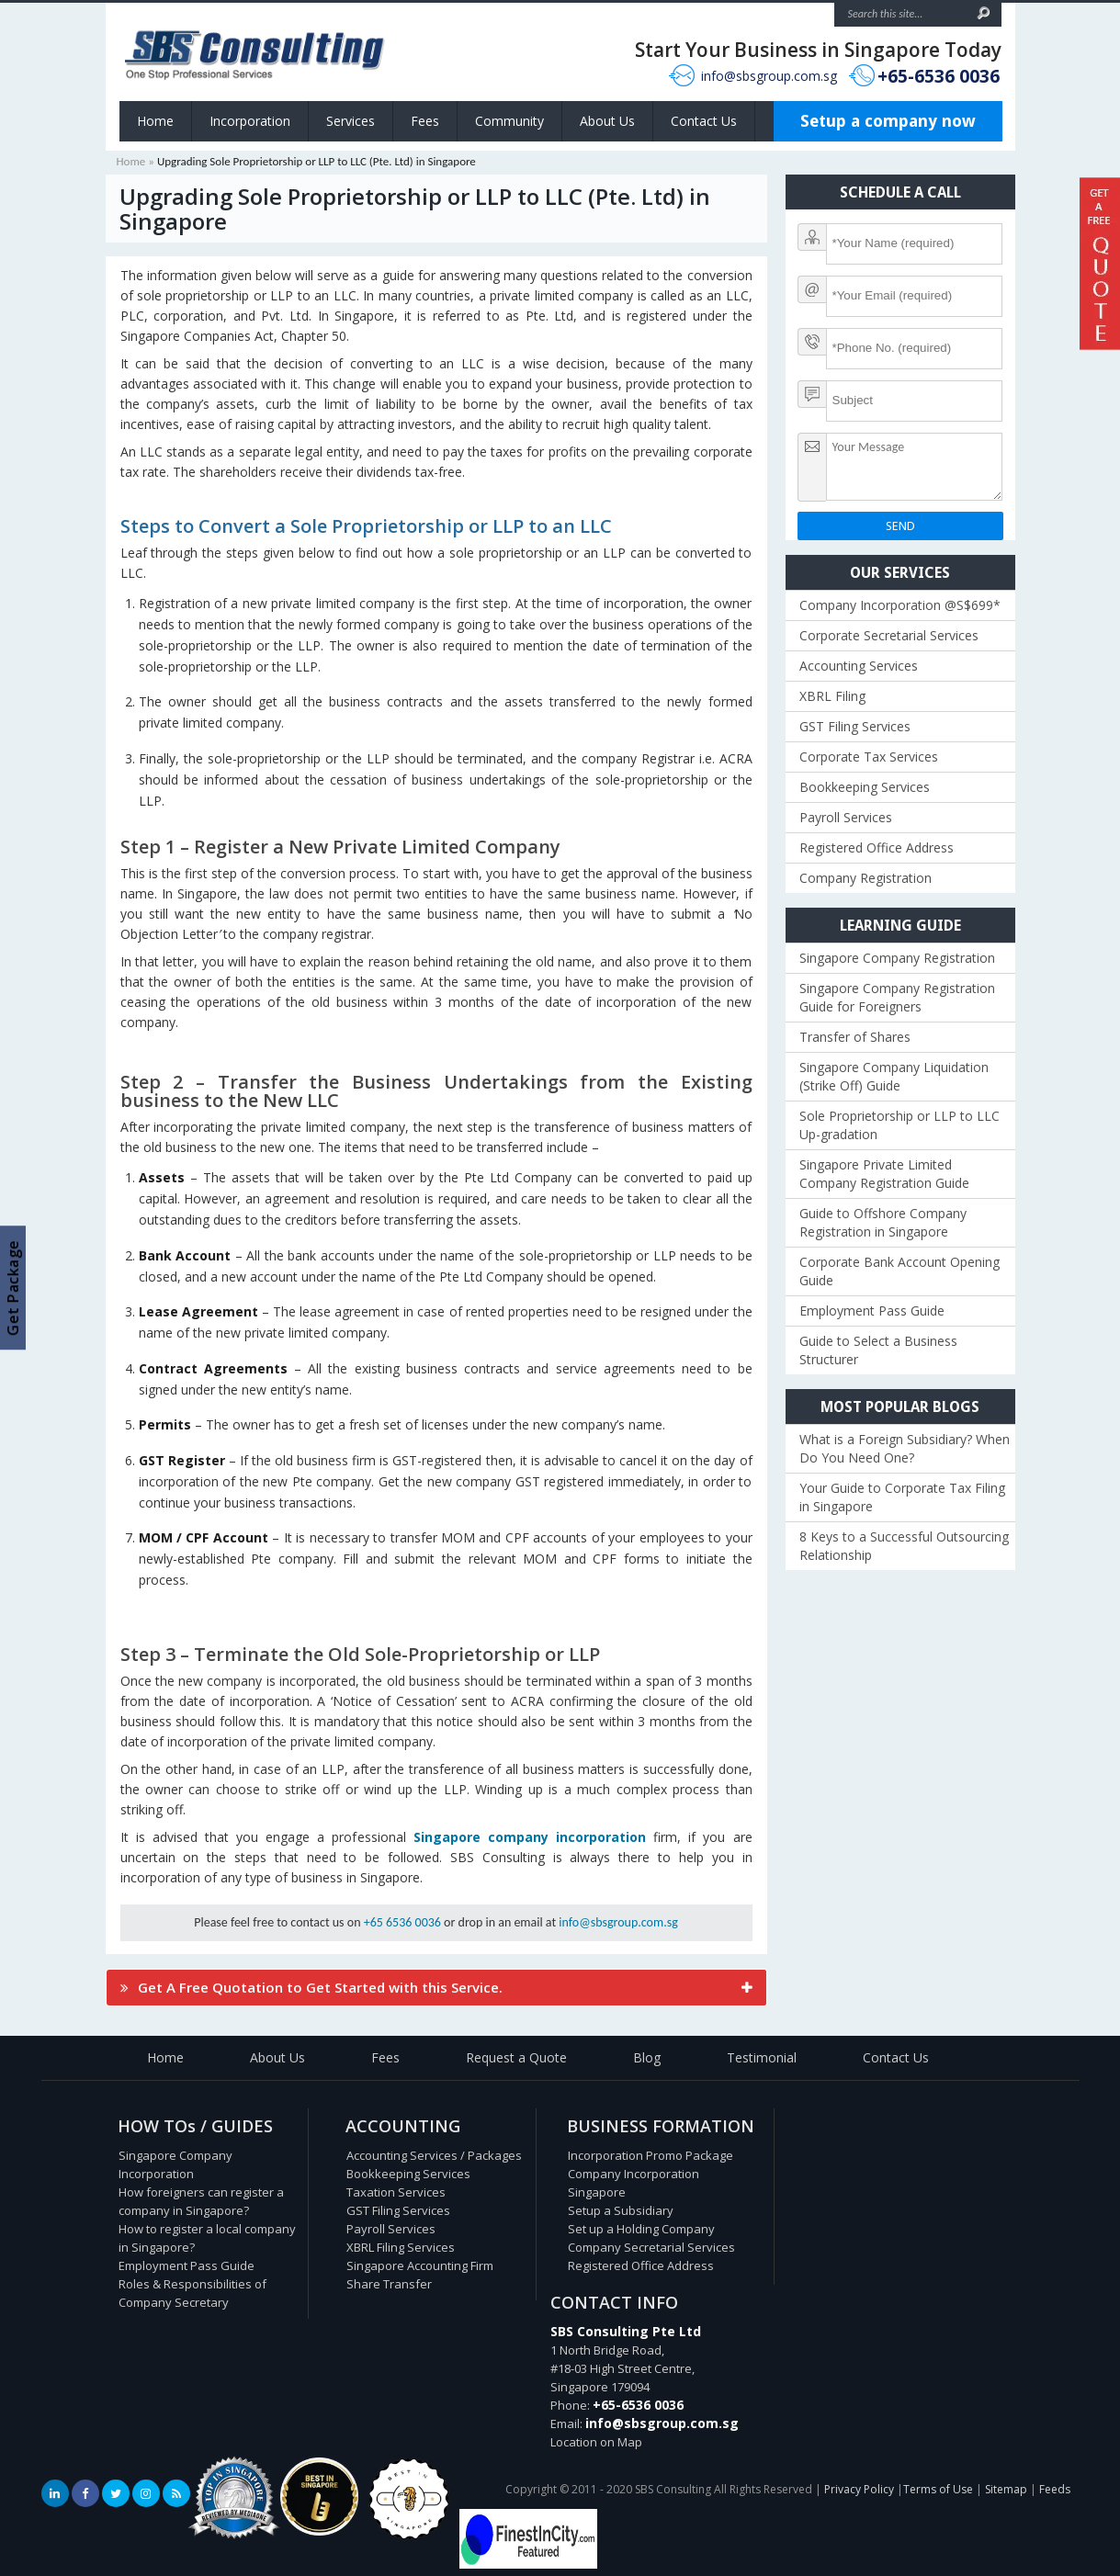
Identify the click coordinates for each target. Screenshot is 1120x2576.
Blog (647, 2057)
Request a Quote (516, 2057)
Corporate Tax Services (868, 756)
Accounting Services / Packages (434, 2155)
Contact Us (704, 121)
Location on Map (596, 2442)
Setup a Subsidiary (620, 2210)
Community (509, 121)
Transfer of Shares (855, 1036)
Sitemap (1006, 2489)
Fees (425, 121)
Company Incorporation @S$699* (900, 605)
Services (350, 121)
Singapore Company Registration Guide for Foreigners (897, 997)
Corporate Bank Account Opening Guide (899, 1271)
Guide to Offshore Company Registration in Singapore (883, 1222)
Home (155, 121)
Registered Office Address (876, 847)
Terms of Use (938, 2489)
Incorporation (249, 121)
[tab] (436, 1987)
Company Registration (865, 878)
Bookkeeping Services (864, 787)
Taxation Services (396, 2192)
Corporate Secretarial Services (889, 635)
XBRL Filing (832, 696)
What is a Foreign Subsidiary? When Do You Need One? (904, 1448)
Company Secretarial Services (651, 2247)
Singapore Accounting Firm (419, 2265)
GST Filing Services (855, 726)
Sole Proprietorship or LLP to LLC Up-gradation (899, 1125)
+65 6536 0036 (402, 1922)
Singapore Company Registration (897, 957)
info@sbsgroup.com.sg (769, 76)
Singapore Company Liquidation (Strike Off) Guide (894, 1076)
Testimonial (762, 2057)
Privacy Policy (859, 2489)
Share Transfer (389, 2284)
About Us (607, 121)
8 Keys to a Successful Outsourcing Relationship (904, 1546)
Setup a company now (888, 120)
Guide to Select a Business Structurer (878, 1350)
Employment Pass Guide (872, 1310)
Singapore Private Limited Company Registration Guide (884, 1174)
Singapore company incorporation (529, 1837)
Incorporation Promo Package (650, 2155)
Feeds (1054, 2489)
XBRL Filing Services (400, 2247)
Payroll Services (845, 817)
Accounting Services (858, 665)
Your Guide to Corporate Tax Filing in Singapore (902, 1497)
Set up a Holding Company (641, 2228)
